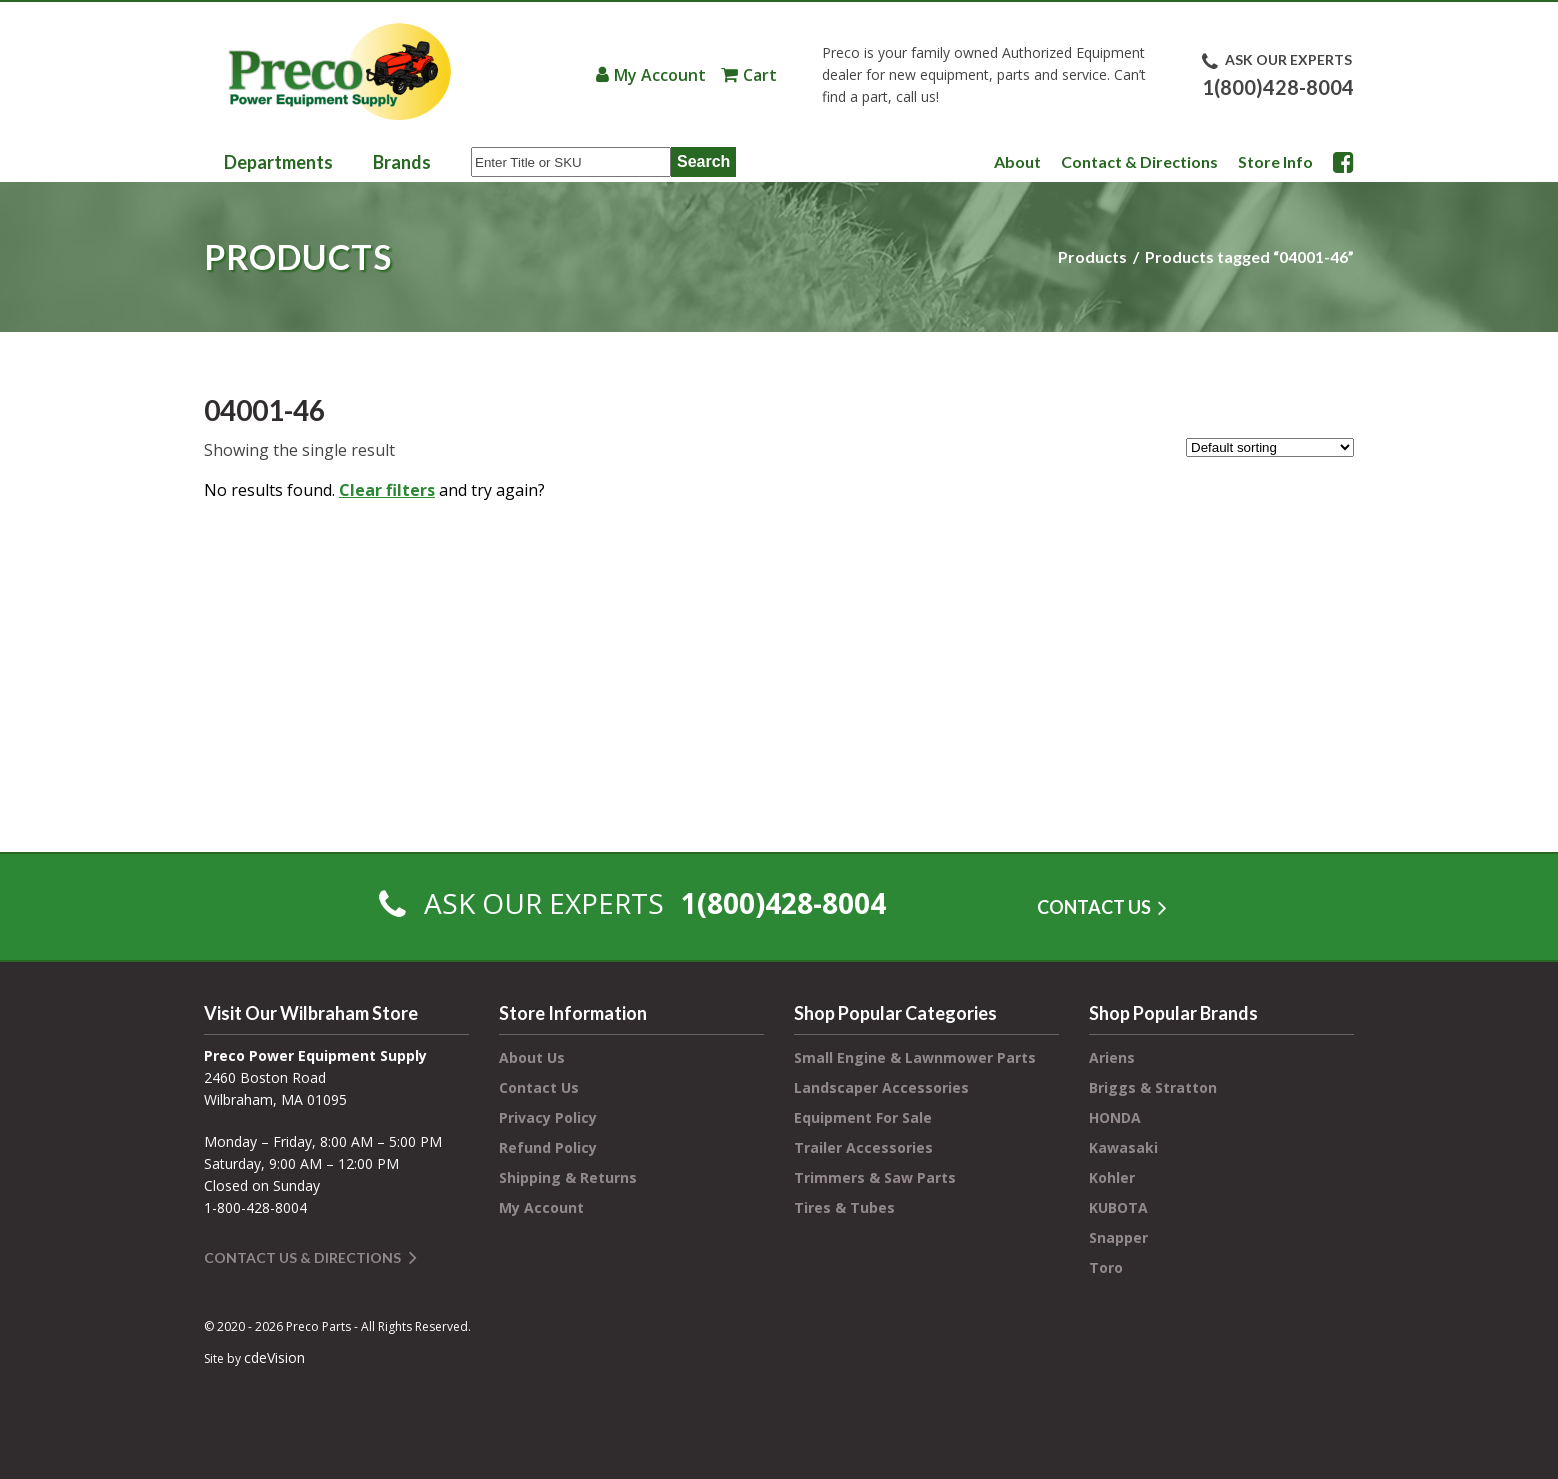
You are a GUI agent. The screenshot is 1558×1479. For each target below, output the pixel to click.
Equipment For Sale (863, 1117)
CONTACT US (1094, 907)
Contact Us (539, 1087)
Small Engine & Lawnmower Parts (915, 1057)
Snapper (1118, 1237)
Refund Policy (548, 1147)
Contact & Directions (1139, 161)
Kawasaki (1123, 1147)
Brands (402, 162)
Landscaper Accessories (881, 1087)
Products (1092, 256)
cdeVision (274, 1357)
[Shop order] (1270, 447)
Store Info (1275, 161)
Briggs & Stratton (1153, 1087)
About (1017, 161)
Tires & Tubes (844, 1207)
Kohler (1112, 1177)
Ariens (1112, 1057)
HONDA (1115, 1117)
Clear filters (387, 490)
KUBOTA (1118, 1207)
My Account (660, 75)
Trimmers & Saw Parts (875, 1177)
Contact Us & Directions (302, 1257)
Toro (1106, 1267)
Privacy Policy (548, 1117)
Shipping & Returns (568, 1177)
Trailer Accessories (863, 1147)
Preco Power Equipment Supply (339, 72)
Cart (760, 75)
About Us (532, 1057)
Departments (278, 162)
